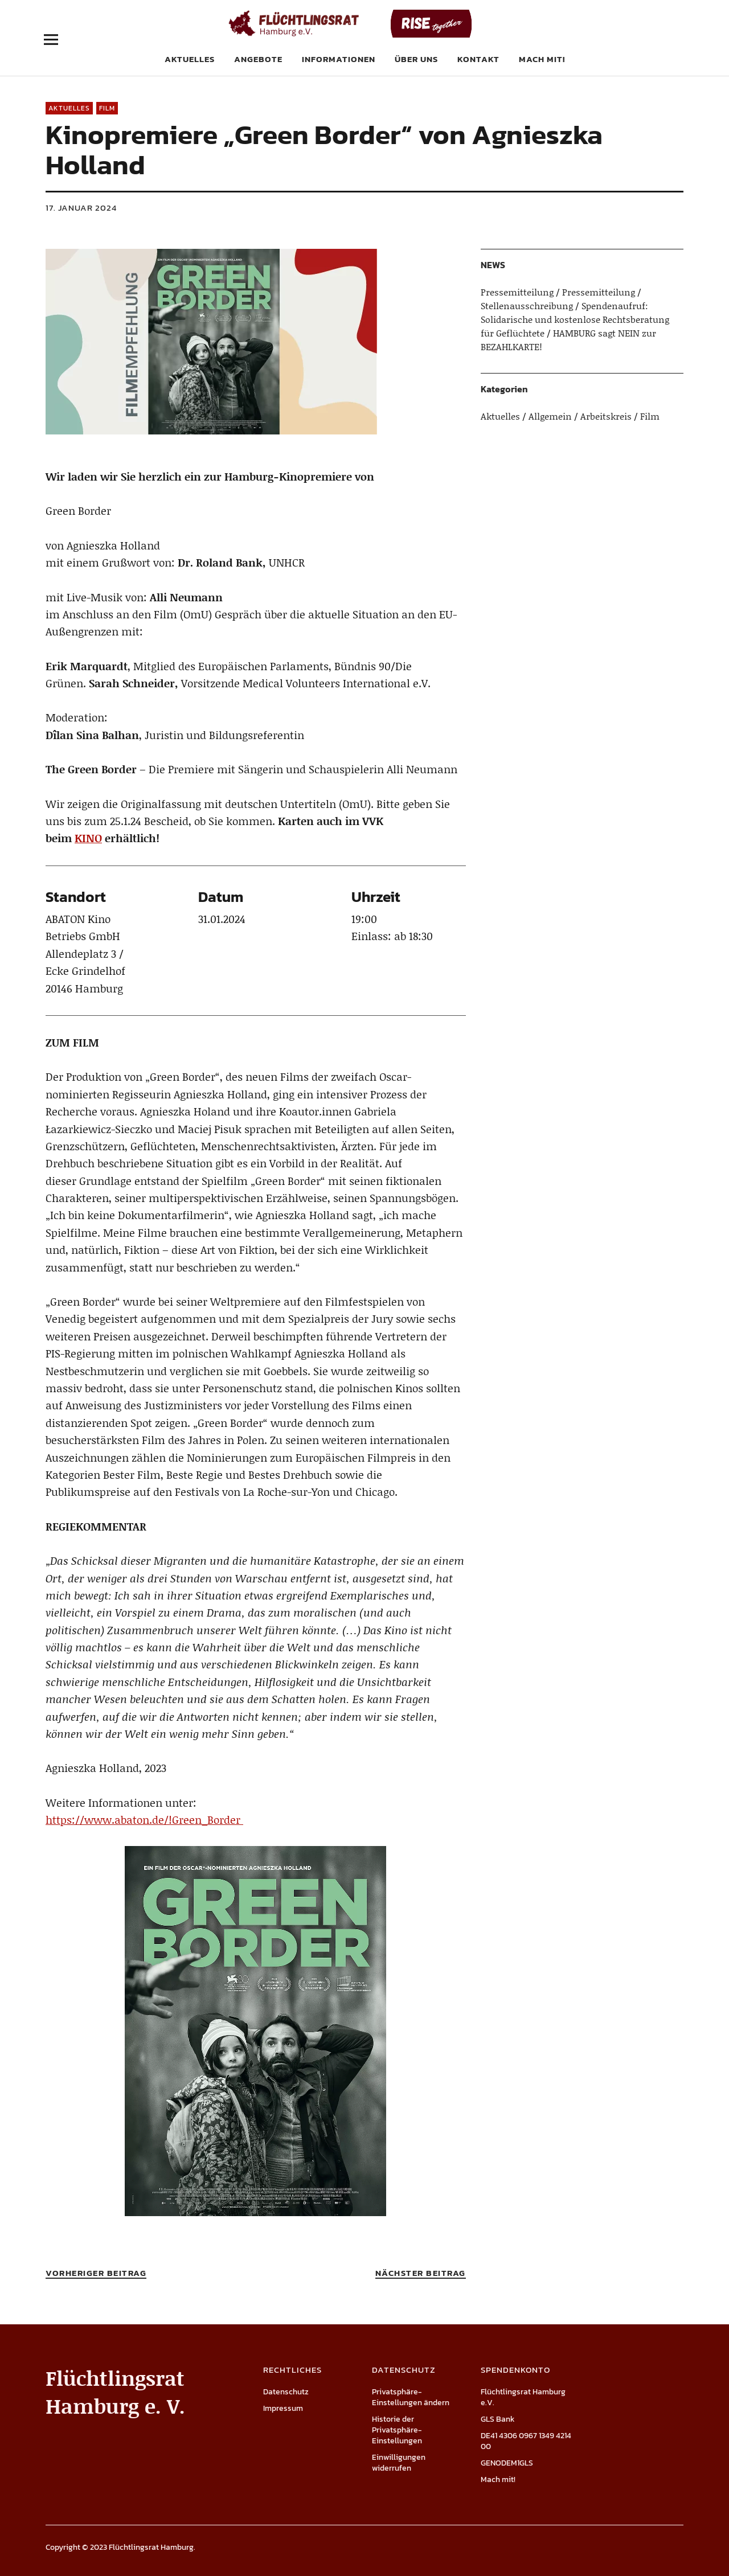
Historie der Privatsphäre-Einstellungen (397, 2430)
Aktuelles (190, 58)
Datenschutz (286, 2392)
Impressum (283, 2408)
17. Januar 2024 (81, 207)
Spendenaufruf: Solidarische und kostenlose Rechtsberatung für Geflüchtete (575, 319)
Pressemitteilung (517, 291)
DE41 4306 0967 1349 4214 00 (526, 2441)
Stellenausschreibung (527, 305)
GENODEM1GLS (507, 2463)
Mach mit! (542, 58)
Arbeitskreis (606, 416)
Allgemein (550, 416)
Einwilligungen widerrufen (398, 2462)
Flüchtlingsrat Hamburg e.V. (523, 2397)
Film (107, 108)
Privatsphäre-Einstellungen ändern (410, 2397)
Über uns (416, 58)
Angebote (258, 58)
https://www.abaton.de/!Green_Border (144, 1819)
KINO (88, 838)
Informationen (338, 58)
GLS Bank (498, 2419)
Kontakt (478, 58)
